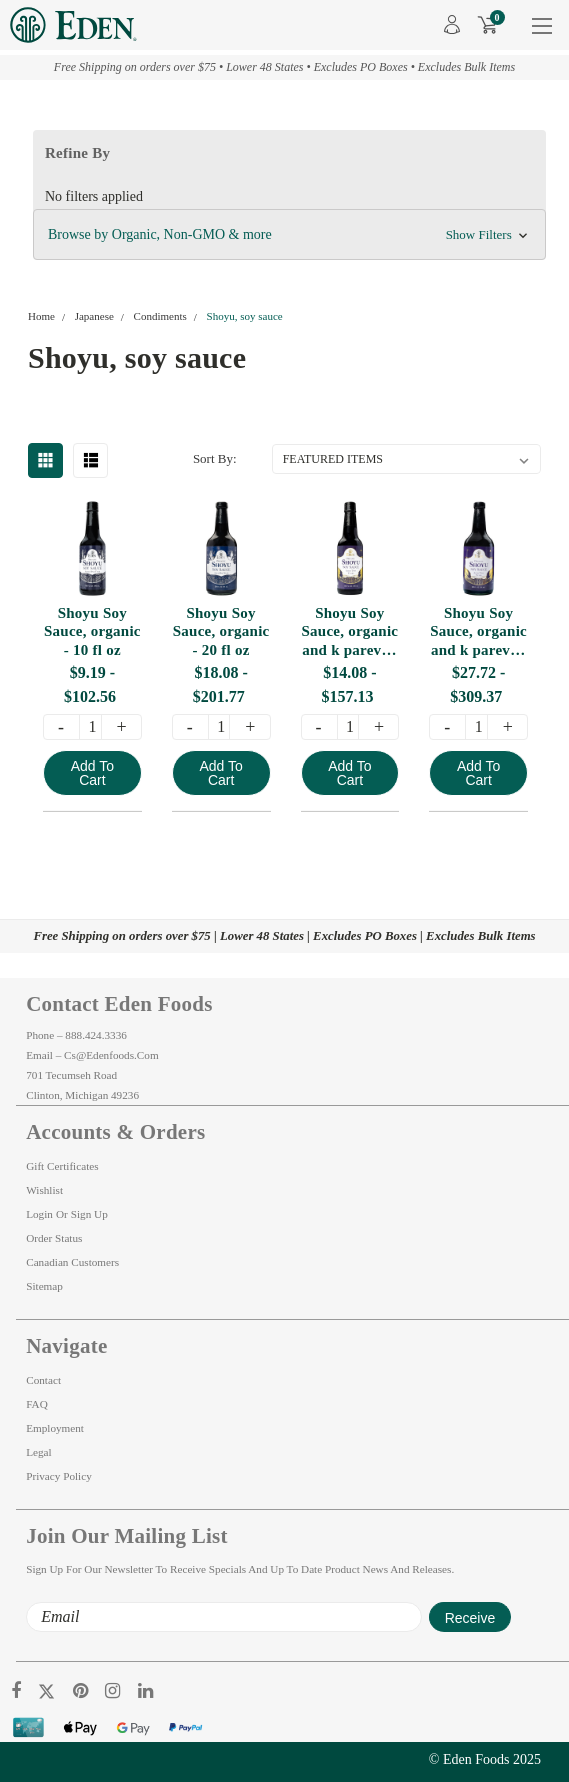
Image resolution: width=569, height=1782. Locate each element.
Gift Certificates (62, 1166)
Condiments (160, 316)
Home (41, 316)
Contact (43, 1380)
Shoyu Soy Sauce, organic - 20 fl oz (222, 632)
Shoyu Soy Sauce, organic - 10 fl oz (93, 632)
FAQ (37, 1404)
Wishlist (44, 1190)
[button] (289, 234)
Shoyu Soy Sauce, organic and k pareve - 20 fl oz (479, 632)
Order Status (54, 1238)
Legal (38, 1452)
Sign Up (89, 1214)
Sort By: (215, 458)
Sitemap (44, 1286)
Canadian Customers (72, 1262)
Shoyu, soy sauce (245, 316)
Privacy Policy (59, 1476)
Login (39, 1214)
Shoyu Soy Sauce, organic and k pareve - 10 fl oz (350, 632)
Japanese (94, 316)
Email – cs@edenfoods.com (92, 1055)
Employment (55, 1428)
